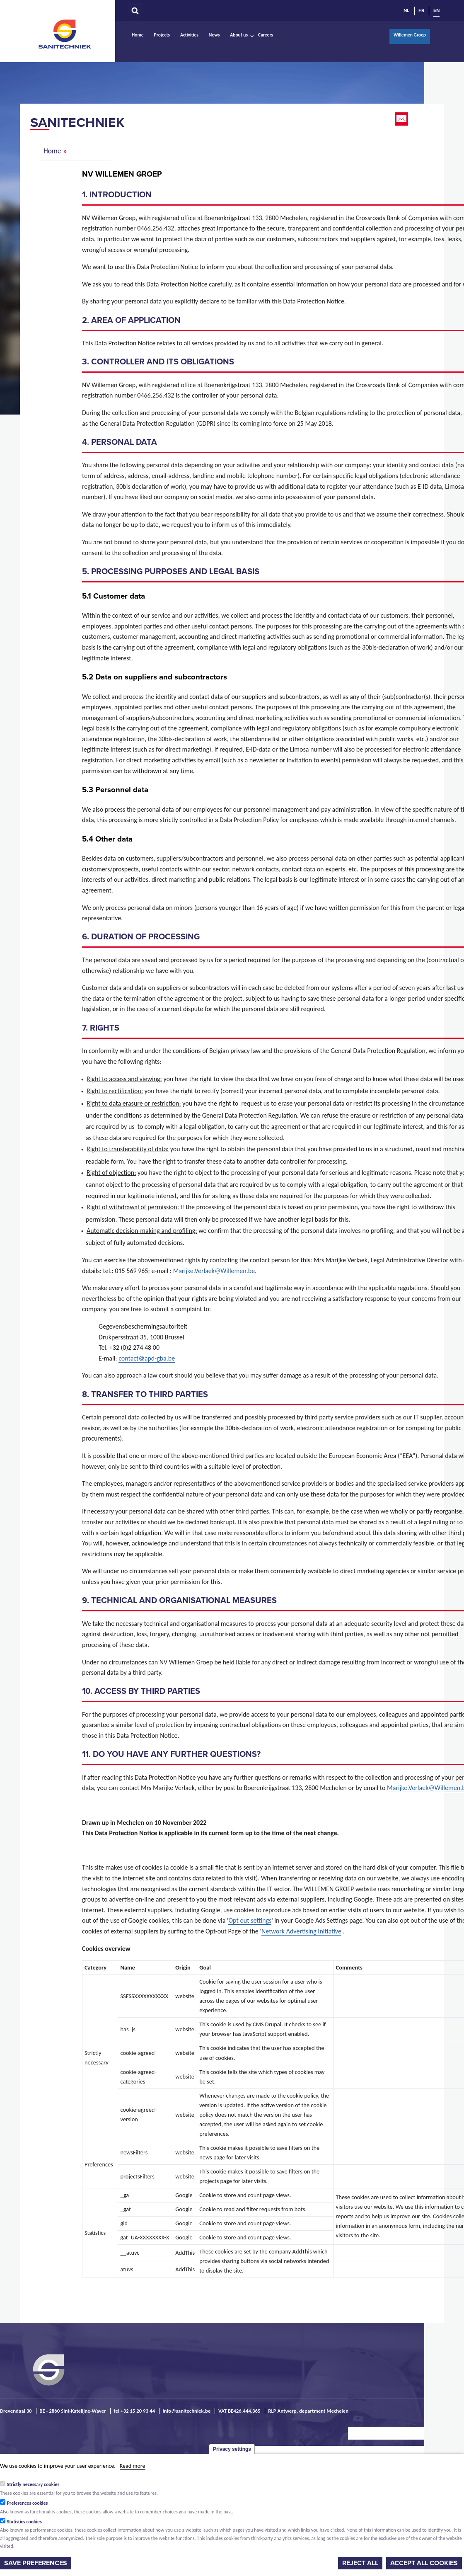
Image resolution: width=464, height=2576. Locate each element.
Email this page (402, 119)
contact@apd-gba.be (146, 1358)
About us (239, 35)
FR (421, 10)
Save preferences (35, 2563)
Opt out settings (249, 1920)
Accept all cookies (424, 2563)
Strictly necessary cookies (33, 2484)
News (214, 35)
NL (406, 10)
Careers (265, 35)
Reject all (360, 2563)
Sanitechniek (65, 33)
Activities (189, 35)
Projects (162, 35)
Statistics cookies (24, 2522)
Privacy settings (232, 2449)
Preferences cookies (27, 2503)
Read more (132, 2465)
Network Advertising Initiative (301, 1931)
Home (138, 35)
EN (436, 10)
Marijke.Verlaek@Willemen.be (214, 1271)
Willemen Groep (410, 35)
